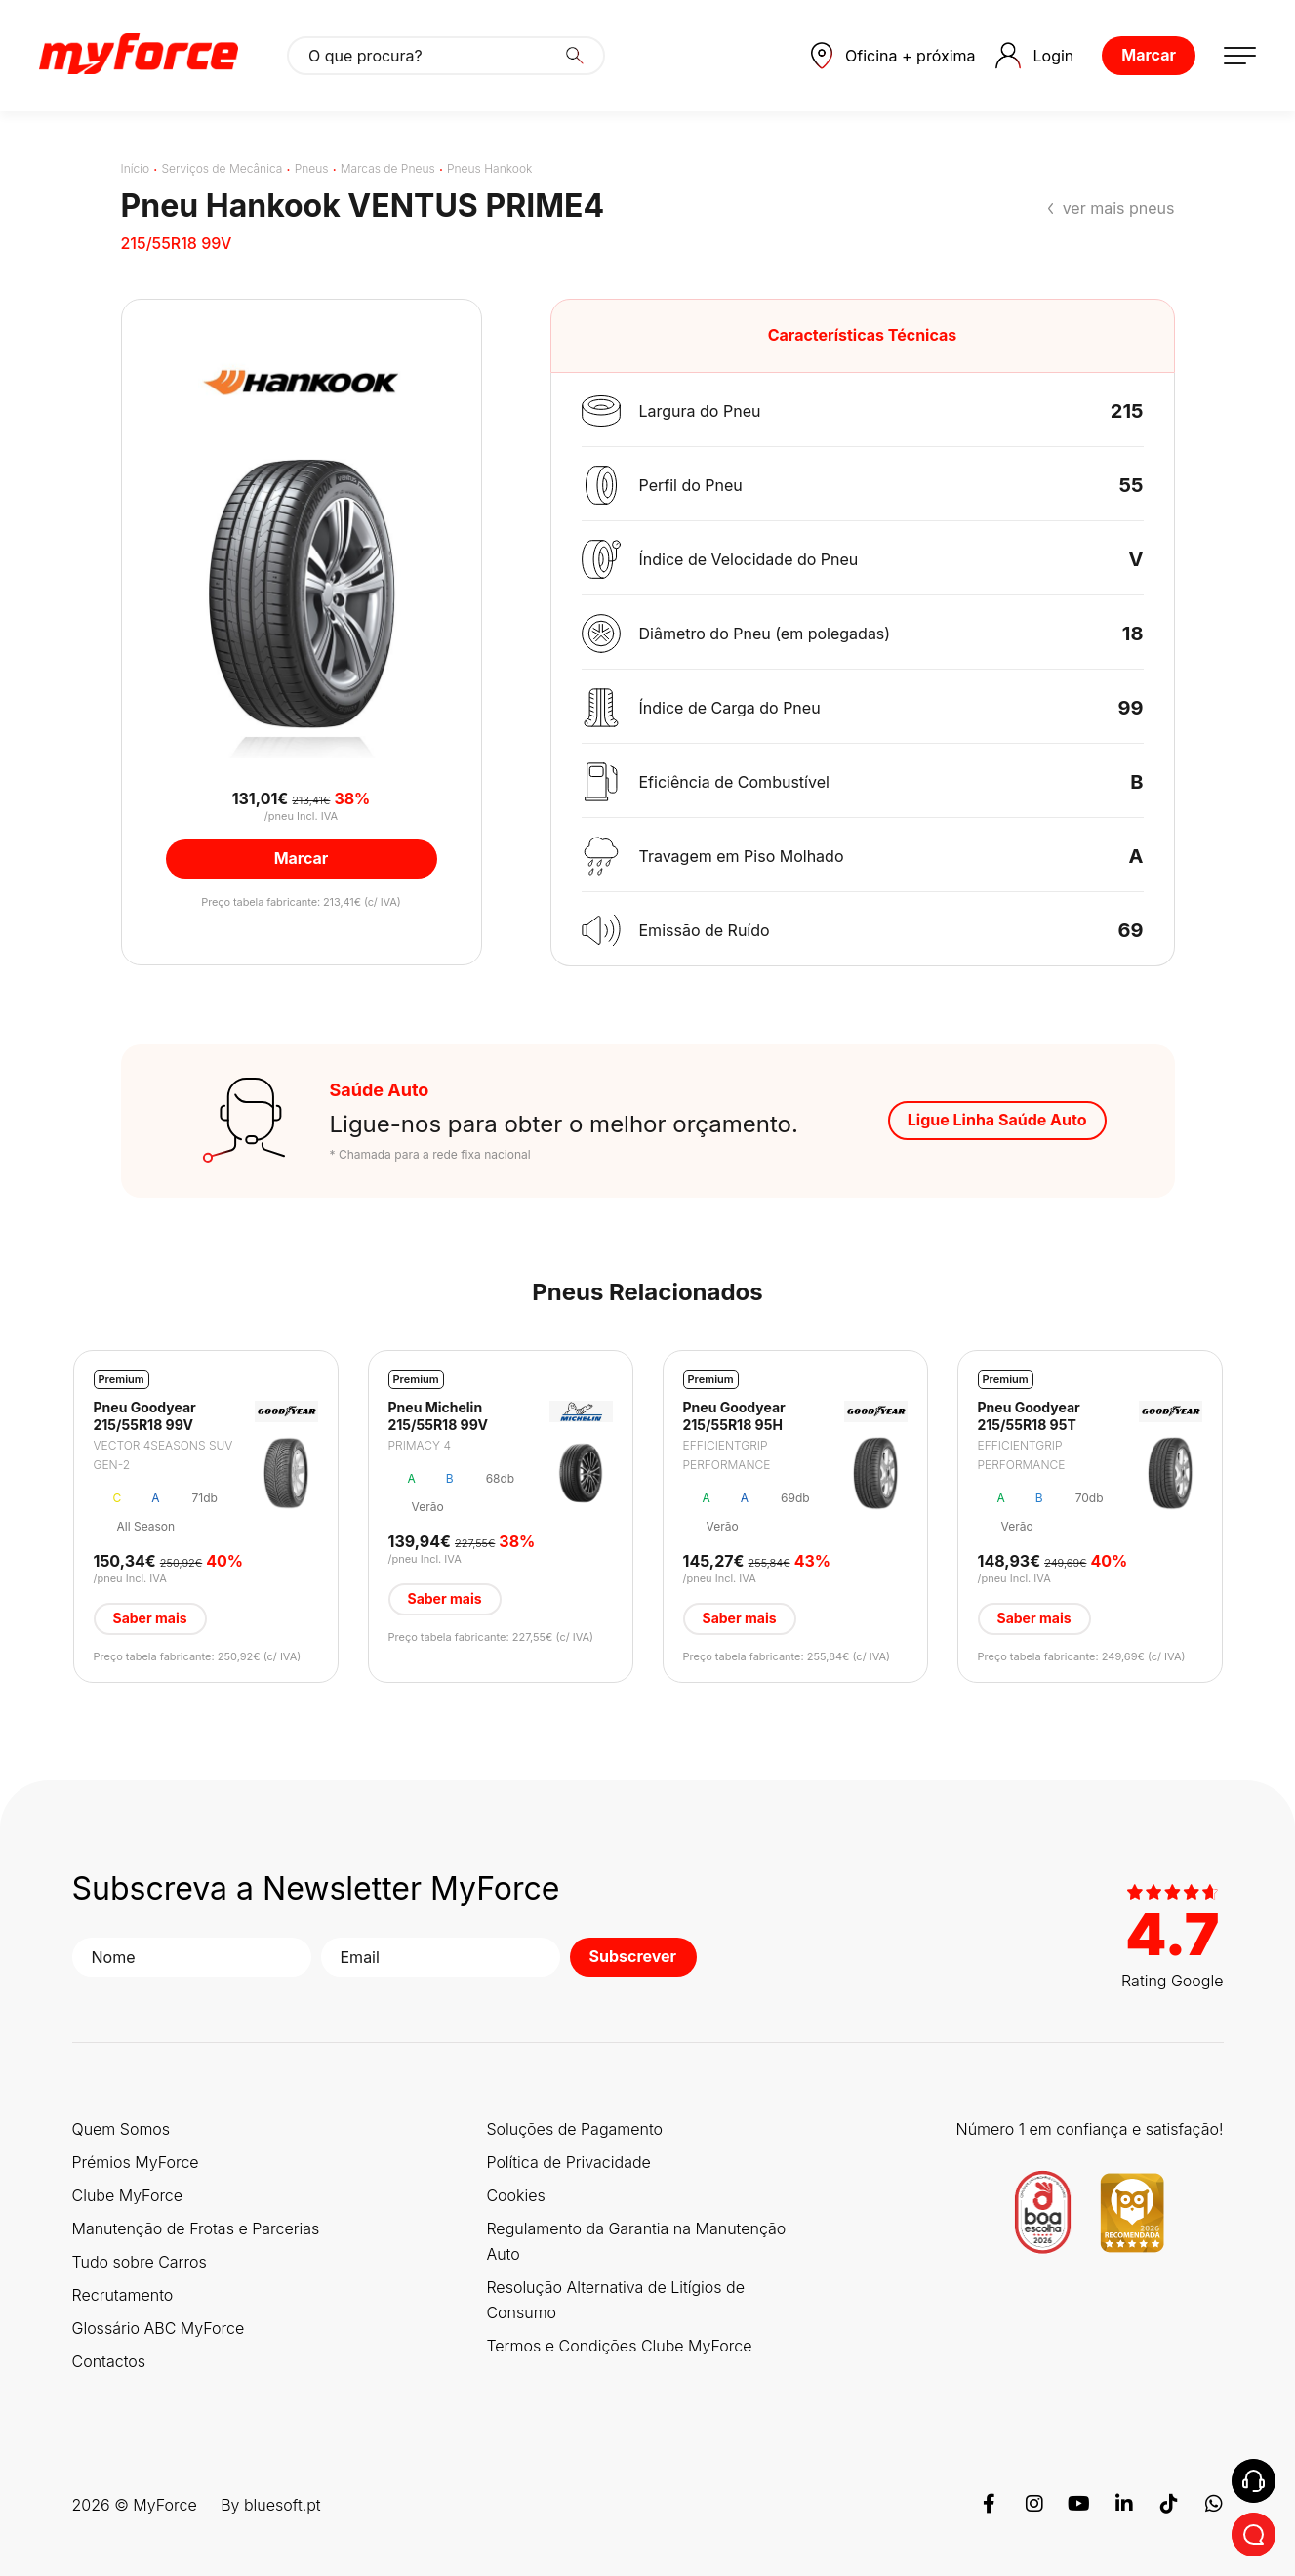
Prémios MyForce (135, 2162)
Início (135, 168)
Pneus (312, 168)
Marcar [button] (301, 858)
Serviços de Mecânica (221, 168)
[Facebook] (989, 2504)
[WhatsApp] (1214, 2504)
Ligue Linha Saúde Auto (997, 1119)
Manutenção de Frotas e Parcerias (196, 2228)
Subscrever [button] (633, 1956)
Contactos (109, 2361)
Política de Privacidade (568, 2162)
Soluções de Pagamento (574, 2129)
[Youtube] (1079, 2504)
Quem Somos (121, 2129)
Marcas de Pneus (388, 168)
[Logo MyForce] (138, 55)
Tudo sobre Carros (139, 2261)
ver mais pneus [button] (1119, 208)
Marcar (1148, 54)
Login (1034, 55)
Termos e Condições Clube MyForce (618, 2345)
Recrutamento (123, 2295)
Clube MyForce (127, 2195)
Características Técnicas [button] (862, 335)
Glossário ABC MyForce (158, 2328)
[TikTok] (1169, 2504)
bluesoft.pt (282, 2505)
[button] (893, 55)
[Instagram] (1034, 2504)
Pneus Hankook (489, 168)
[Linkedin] (1124, 2504)
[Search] (575, 55)
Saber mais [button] (150, 1618)
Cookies (515, 2195)
